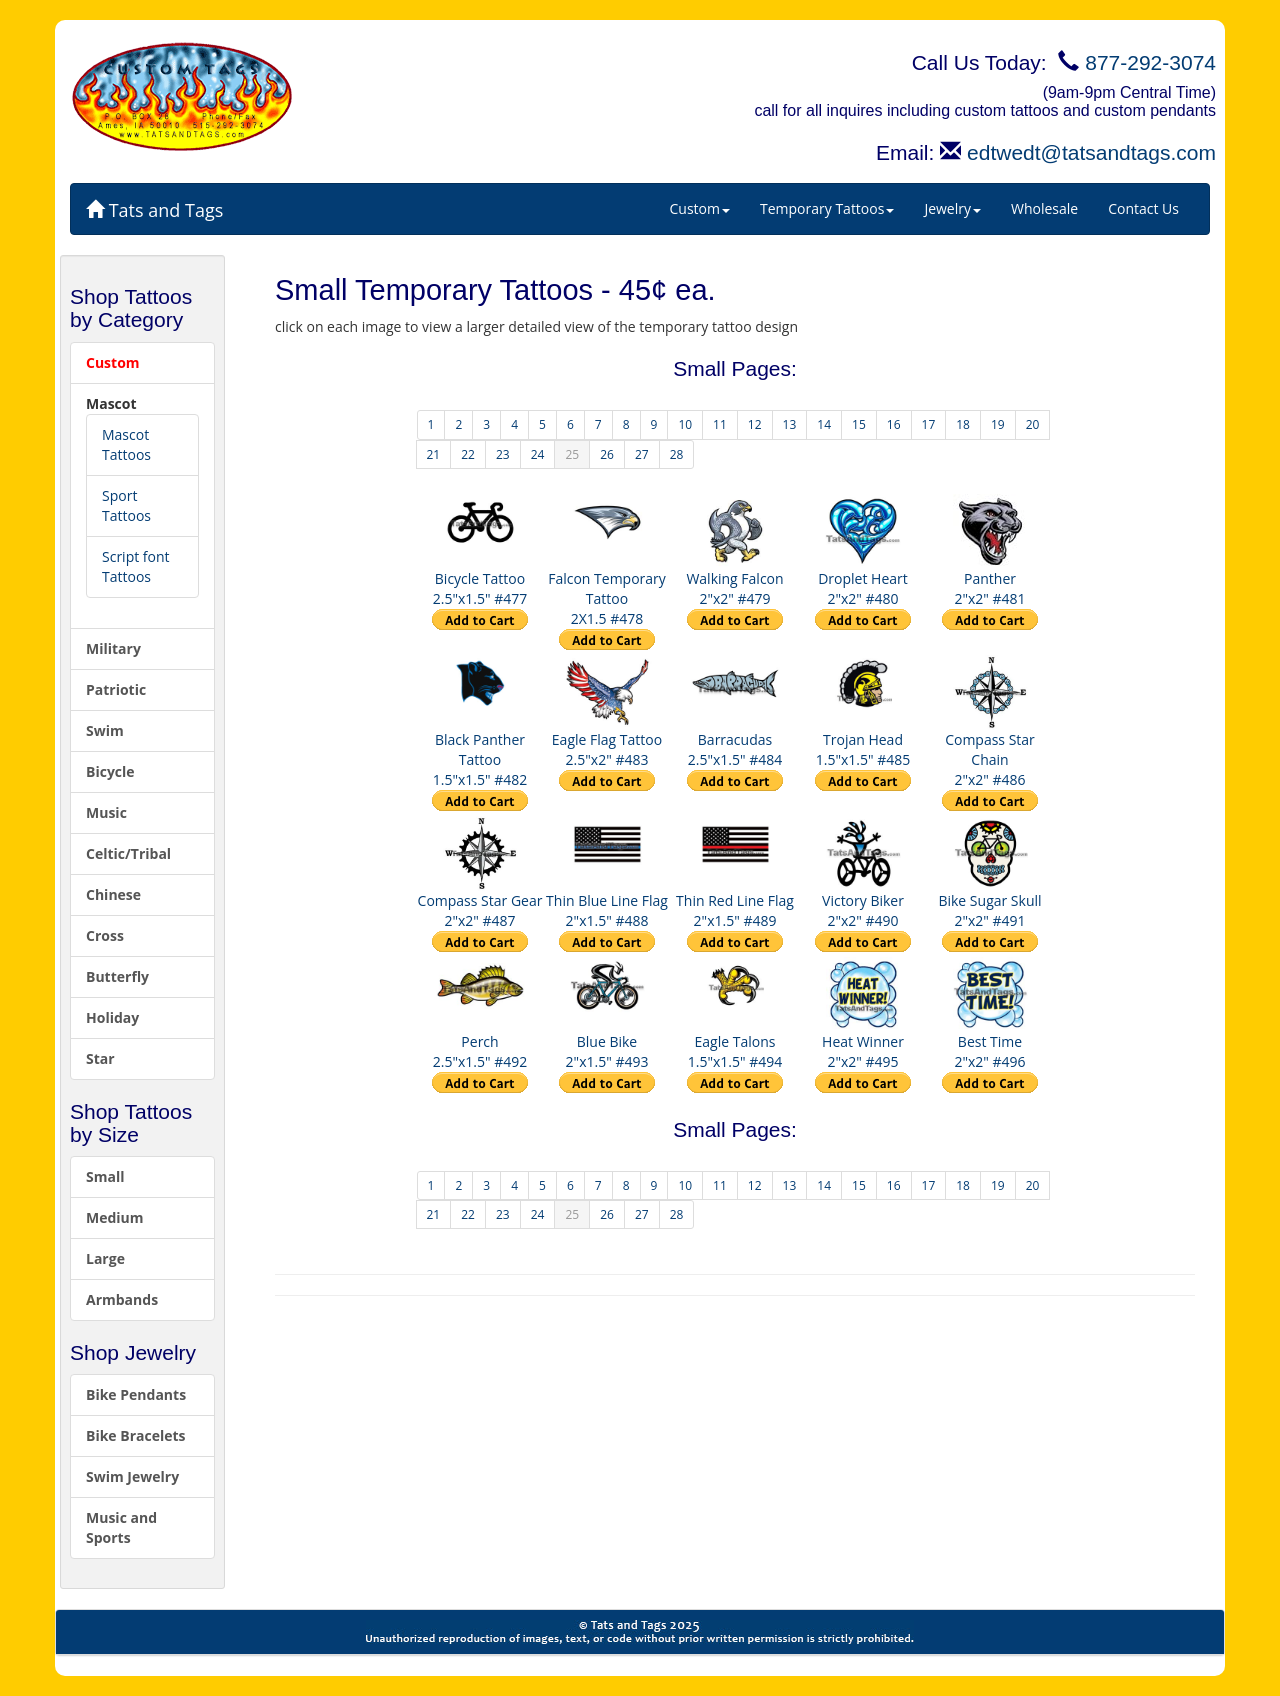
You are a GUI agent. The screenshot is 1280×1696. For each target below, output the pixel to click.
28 (677, 454)
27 (642, 454)
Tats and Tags (154, 210)
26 (607, 454)
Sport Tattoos (126, 505)
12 (755, 424)
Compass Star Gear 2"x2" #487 (480, 910)
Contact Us (1143, 208)
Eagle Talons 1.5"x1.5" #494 (735, 1051)
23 (503, 454)
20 (1033, 424)
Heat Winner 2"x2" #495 (863, 1051)
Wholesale (1044, 208)
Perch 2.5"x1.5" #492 (480, 1051)
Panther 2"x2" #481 (989, 588)
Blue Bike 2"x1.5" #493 (607, 1051)
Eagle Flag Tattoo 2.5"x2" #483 (607, 749)
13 (790, 424)
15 (859, 424)
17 (929, 424)
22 (468, 454)
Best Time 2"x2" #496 (989, 1051)
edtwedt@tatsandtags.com (1091, 152)
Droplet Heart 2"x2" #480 (863, 588)
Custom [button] (700, 208)
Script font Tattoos (136, 566)
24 (538, 454)
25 (572, 454)
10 (685, 424)
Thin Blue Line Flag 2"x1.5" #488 (607, 910)
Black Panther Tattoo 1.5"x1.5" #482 (480, 759)
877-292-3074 (1150, 62)
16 (894, 424)
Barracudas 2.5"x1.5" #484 (735, 749)
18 (963, 424)
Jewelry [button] (952, 208)
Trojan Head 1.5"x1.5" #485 (863, 749)
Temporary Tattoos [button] (827, 208)
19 (998, 424)
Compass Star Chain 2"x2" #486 (990, 759)
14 (824, 424)
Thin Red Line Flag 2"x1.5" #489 (735, 910)
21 (434, 454)
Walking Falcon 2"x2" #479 (734, 588)
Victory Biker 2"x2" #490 (863, 910)
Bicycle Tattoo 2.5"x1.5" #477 (480, 588)
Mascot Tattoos (126, 444)
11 (720, 424)
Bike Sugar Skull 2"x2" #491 (989, 910)
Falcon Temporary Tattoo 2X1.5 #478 (607, 598)
